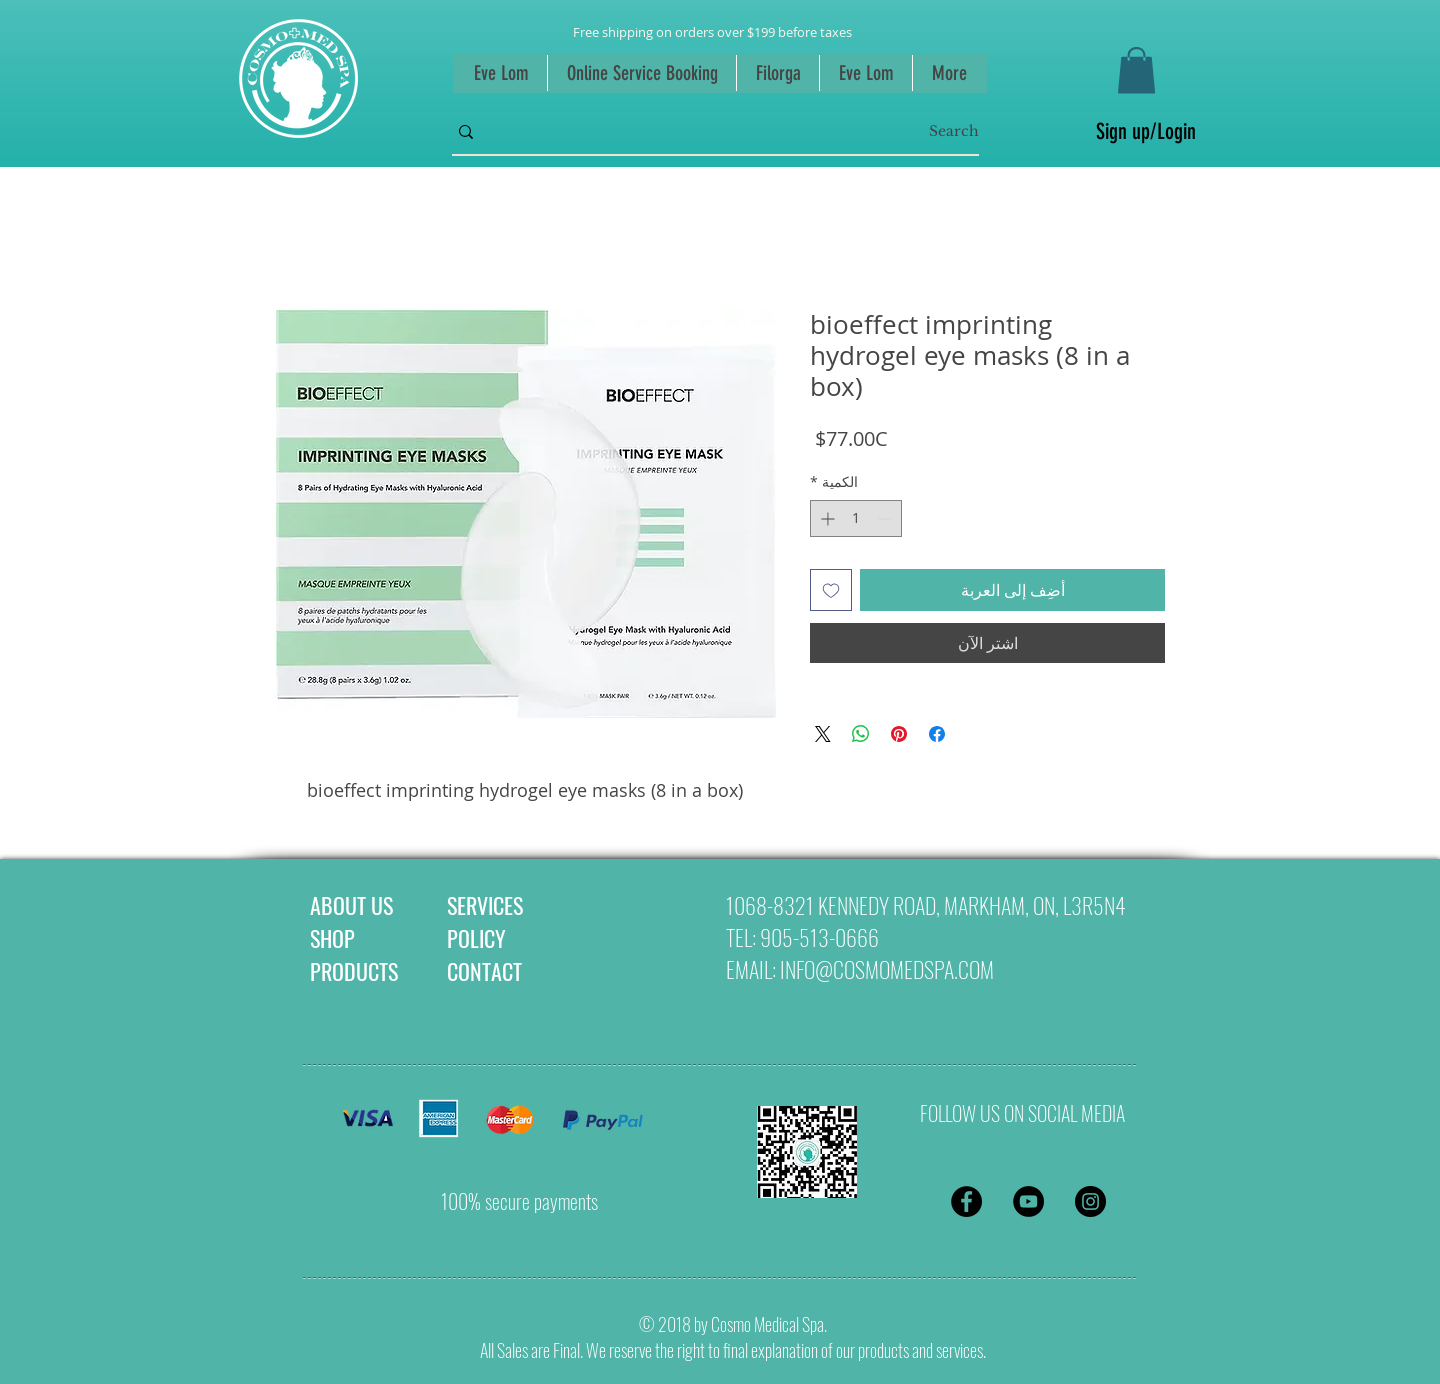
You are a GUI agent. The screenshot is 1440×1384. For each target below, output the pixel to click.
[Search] (747, 132)
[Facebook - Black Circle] (966, 1201)
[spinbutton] (856, 518)
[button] (1136, 70)
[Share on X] (823, 734)
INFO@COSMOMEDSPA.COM (887, 969)
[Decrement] (886, 518)
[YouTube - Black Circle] (1028, 1201)
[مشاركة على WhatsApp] (861, 734)
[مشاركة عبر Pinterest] (899, 734)
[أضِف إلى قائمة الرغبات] (831, 590)
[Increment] (825, 518)
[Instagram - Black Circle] (1090, 1201)
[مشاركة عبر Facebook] (937, 734)
